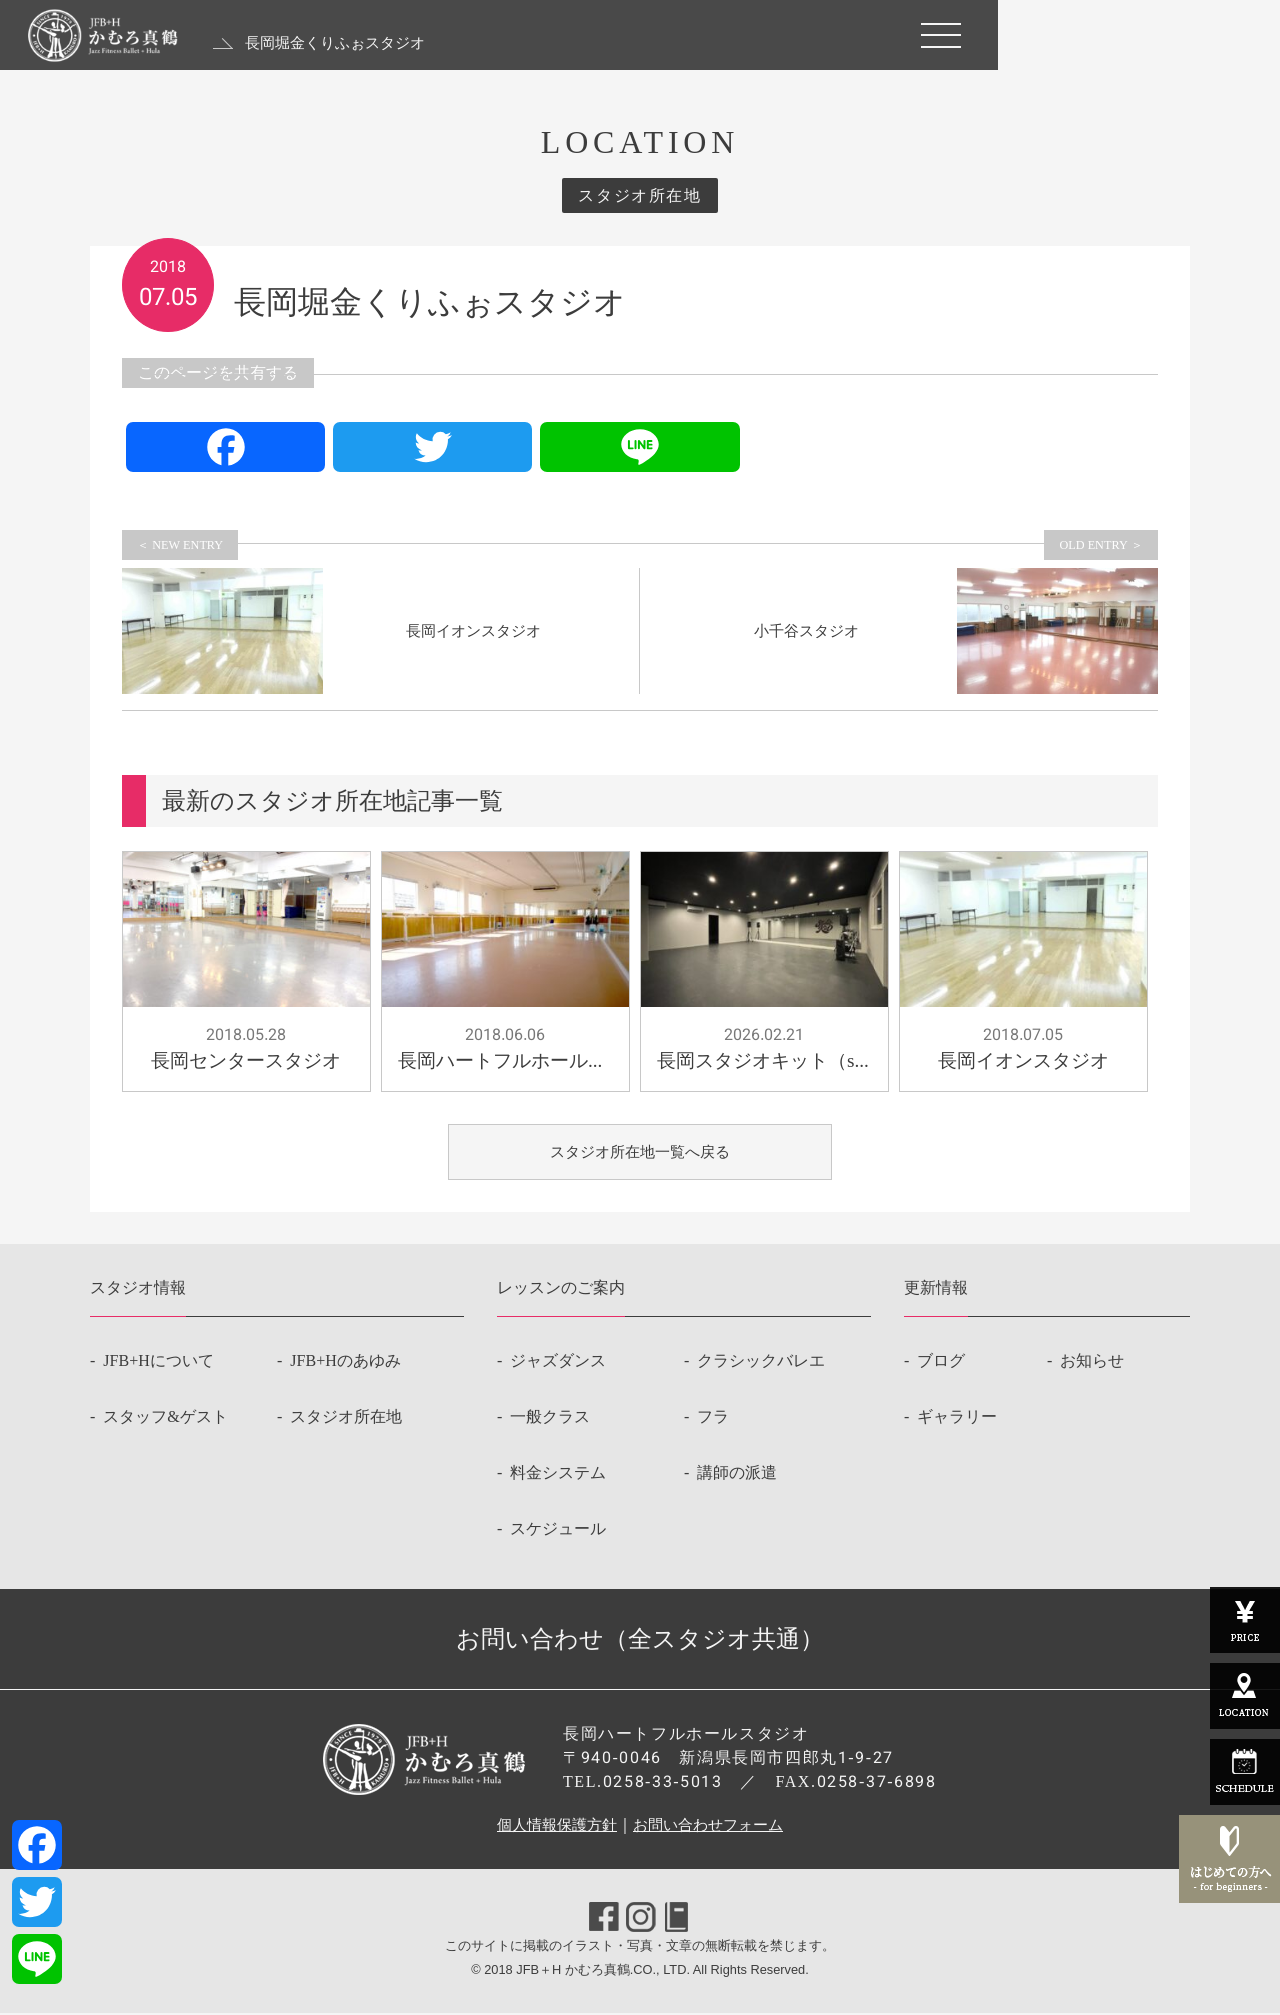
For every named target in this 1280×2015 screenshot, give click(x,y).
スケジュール (558, 1530)
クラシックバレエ (761, 1362)
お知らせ (1092, 1362)
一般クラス (550, 1418)
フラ (713, 1418)
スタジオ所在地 (346, 1418)
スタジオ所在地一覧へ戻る (640, 1152)
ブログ (941, 1362)
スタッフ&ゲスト (165, 1418)
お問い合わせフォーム (712, 1826)
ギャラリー (957, 1418)
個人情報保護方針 (552, 1826)
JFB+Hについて (158, 1362)
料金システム (558, 1474)
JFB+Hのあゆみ (345, 1362)
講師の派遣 (737, 1474)
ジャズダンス (558, 1362)
